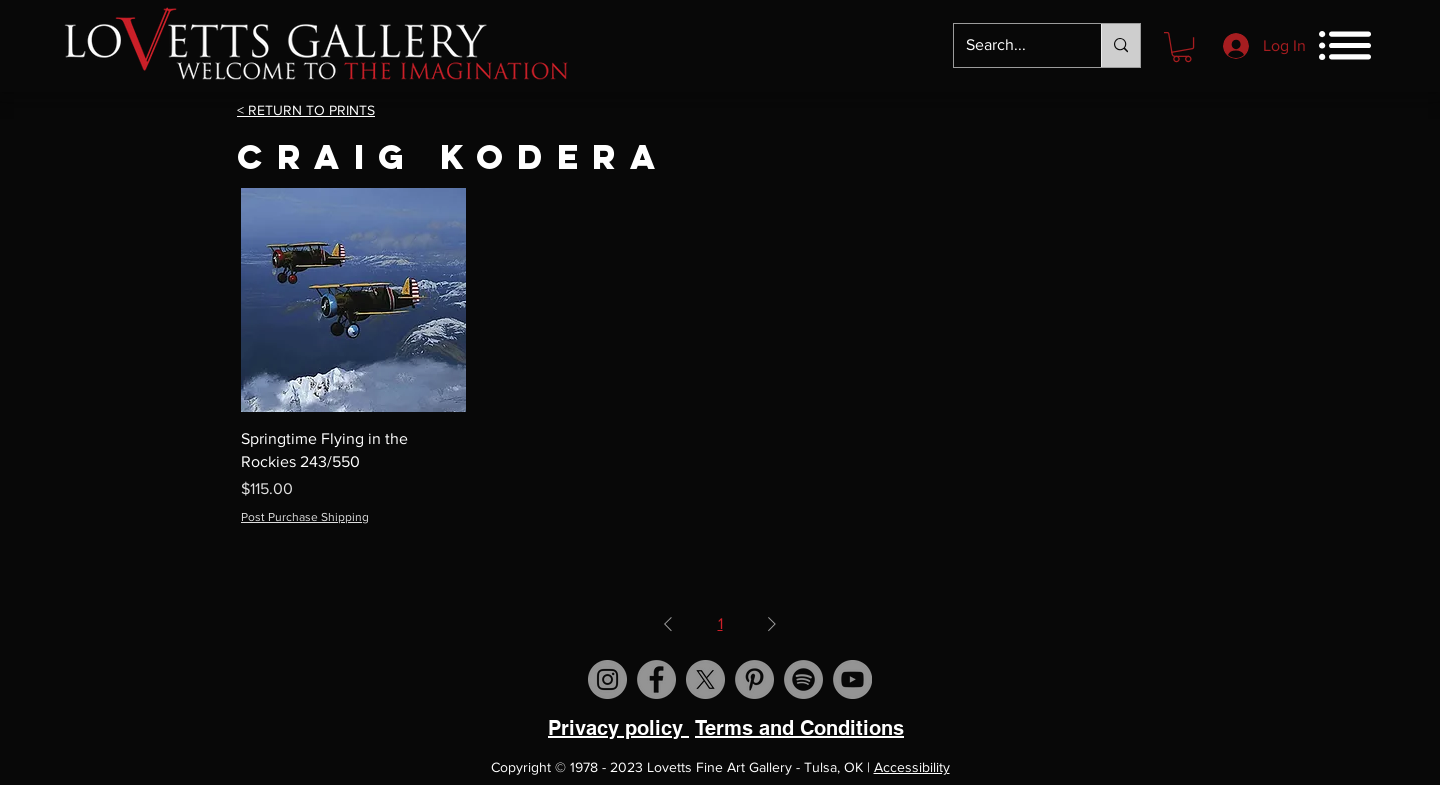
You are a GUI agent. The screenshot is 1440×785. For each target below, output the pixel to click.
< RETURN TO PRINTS (306, 110)
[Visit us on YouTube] (852, 679)
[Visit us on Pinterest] (754, 679)
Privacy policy (618, 728)
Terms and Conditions (799, 728)
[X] (705, 679)
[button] (1182, 47)
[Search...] (1012, 45)
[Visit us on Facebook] (656, 679)
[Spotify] (803, 679)
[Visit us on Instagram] (607, 679)
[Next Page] (772, 624)
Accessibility (912, 767)
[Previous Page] (668, 624)
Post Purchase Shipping (305, 517)
